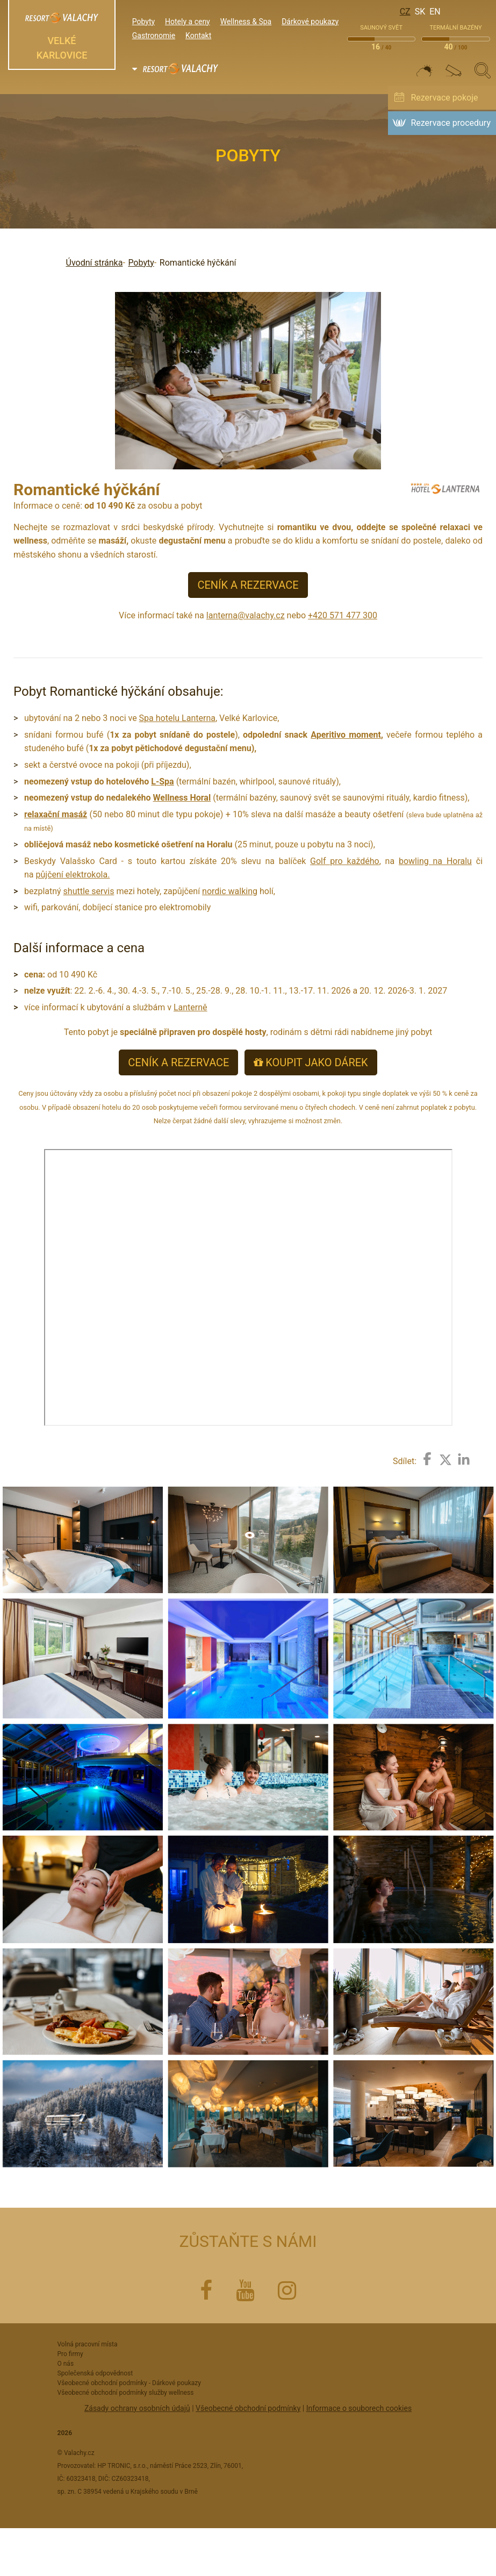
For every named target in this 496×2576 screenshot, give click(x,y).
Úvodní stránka (94, 263)
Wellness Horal (182, 798)
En (435, 11)
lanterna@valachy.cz (245, 615)
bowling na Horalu (435, 861)
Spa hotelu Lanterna (177, 718)
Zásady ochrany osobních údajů (137, 2408)
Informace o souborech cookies (359, 2408)
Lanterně (190, 1007)
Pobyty (141, 263)
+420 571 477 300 (342, 615)
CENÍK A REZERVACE (247, 585)
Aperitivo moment (346, 735)
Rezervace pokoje (444, 97)
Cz (405, 11)
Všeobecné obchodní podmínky (248, 2408)
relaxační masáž (55, 814)
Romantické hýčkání (198, 263)
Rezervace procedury (451, 123)
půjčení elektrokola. (73, 874)
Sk (420, 11)
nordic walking (229, 891)
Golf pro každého (344, 861)
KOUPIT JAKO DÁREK (311, 1062)
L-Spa (162, 781)
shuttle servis (88, 891)
